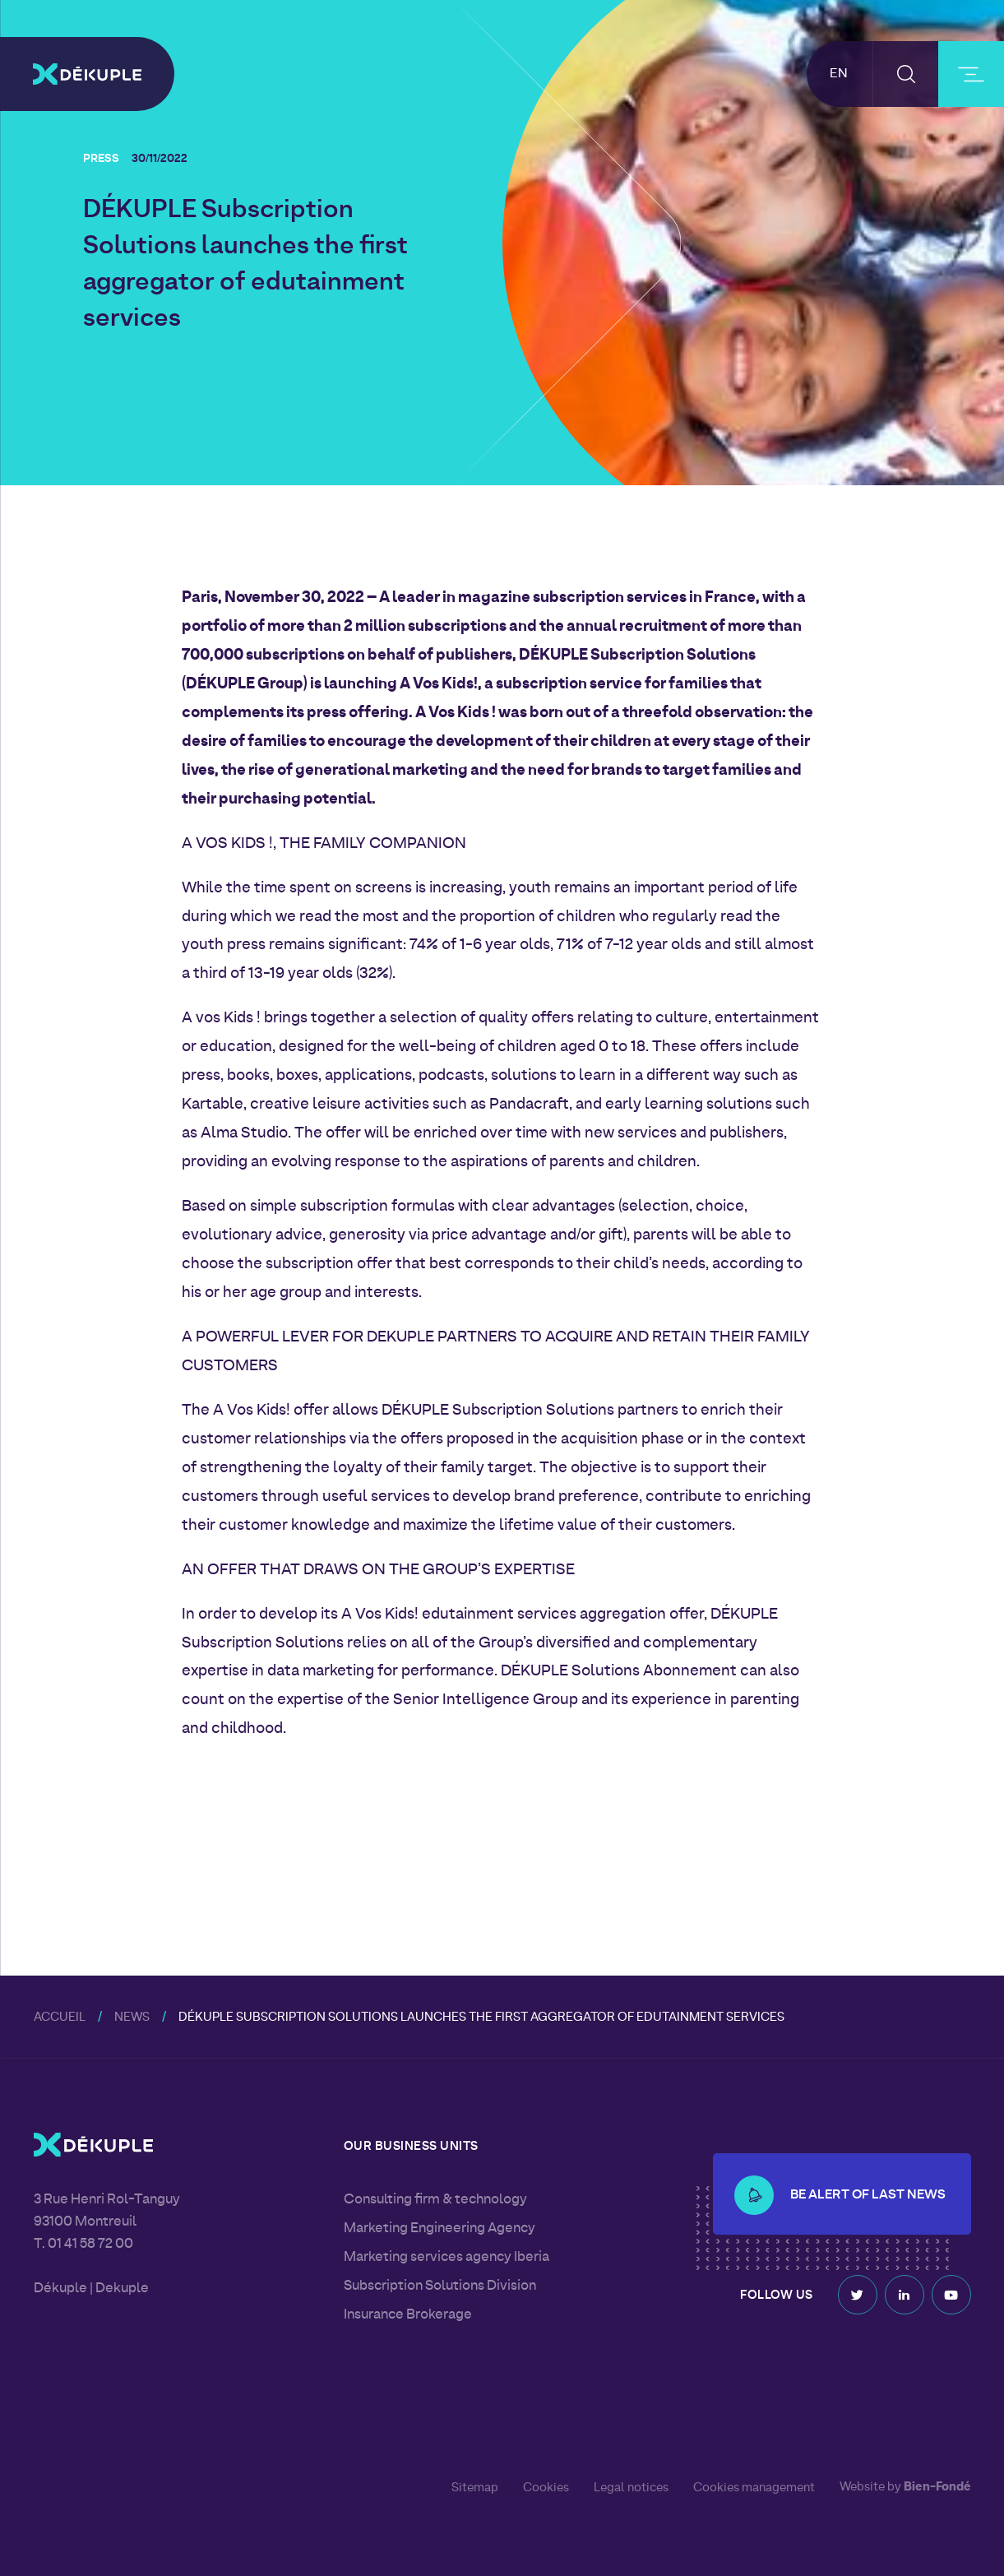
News (132, 2018)
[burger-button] (971, 74)
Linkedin (904, 2291)
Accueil (60, 2018)
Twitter (857, 2291)
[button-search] (905, 74)
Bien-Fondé (937, 2487)
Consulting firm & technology (435, 2200)
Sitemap (474, 2488)
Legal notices (631, 2488)
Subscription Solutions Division (440, 2286)
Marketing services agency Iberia (446, 2258)
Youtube (951, 2291)
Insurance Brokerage (408, 2315)
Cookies (546, 2488)
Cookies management (754, 2488)
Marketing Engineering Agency (439, 2229)
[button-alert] (754, 2185)
